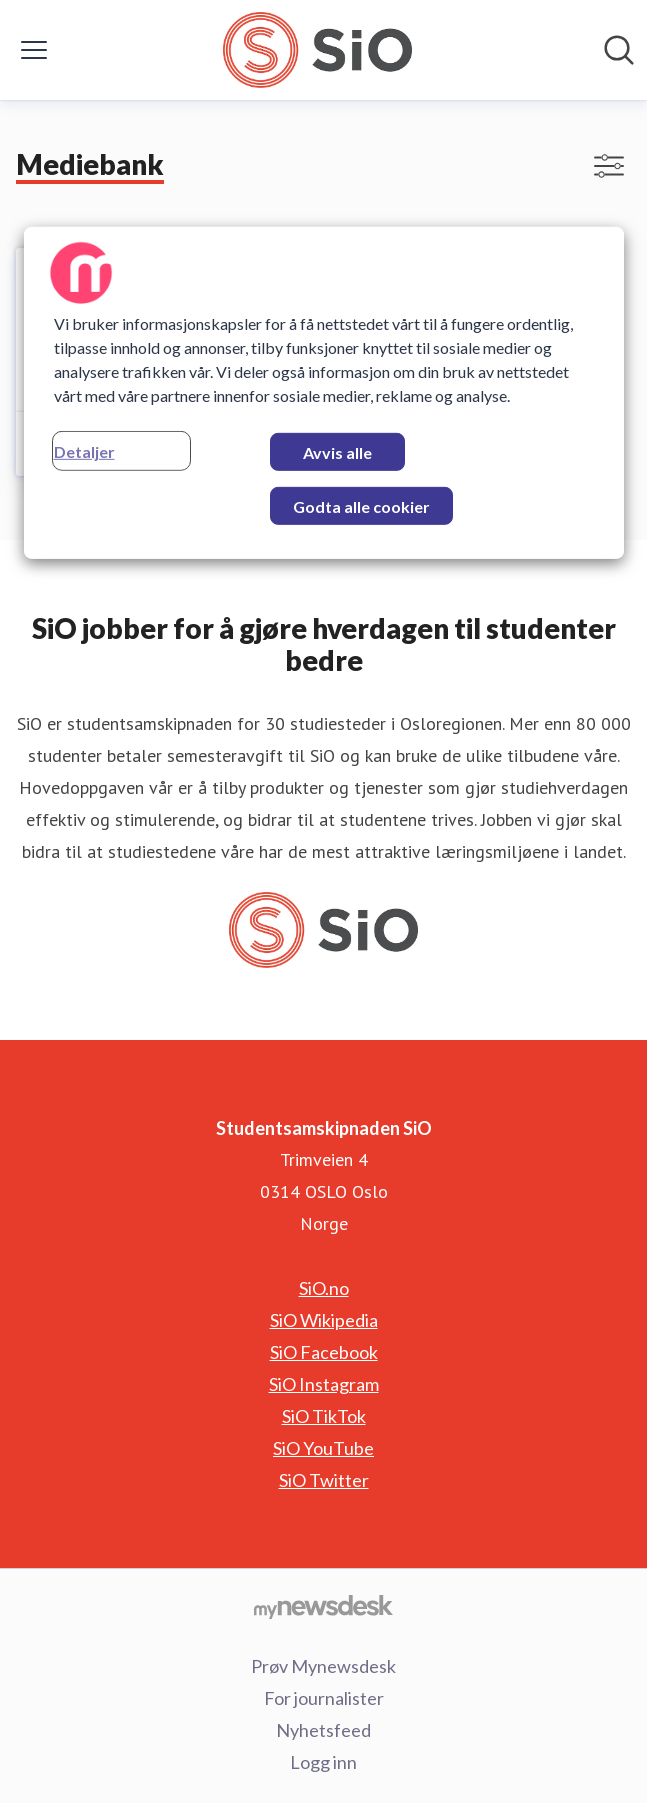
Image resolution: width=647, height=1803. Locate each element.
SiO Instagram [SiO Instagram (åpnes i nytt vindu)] (324, 1384)
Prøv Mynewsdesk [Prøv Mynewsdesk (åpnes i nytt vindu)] (323, 1666)
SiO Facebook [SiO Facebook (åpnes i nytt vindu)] (324, 1352)
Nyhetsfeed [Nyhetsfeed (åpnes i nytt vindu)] (323, 1730)
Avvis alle (337, 452)
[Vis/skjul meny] (34, 50)
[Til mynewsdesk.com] (323, 1606)
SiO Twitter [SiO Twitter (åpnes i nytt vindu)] (324, 1480)
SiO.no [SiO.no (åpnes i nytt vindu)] (324, 1288)
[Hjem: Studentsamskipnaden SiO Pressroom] (317, 50)
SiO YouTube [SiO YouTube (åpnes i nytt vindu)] (323, 1448)
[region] (324, 393)
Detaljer (84, 451)
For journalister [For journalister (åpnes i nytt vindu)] (324, 1698)
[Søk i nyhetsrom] (619, 50)
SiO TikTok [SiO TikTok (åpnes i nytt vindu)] (324, 1416)
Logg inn (323, 1762)
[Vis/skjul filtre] (609, 166)
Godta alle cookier (361, 506)
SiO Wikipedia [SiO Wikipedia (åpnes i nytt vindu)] (324, 1320)
